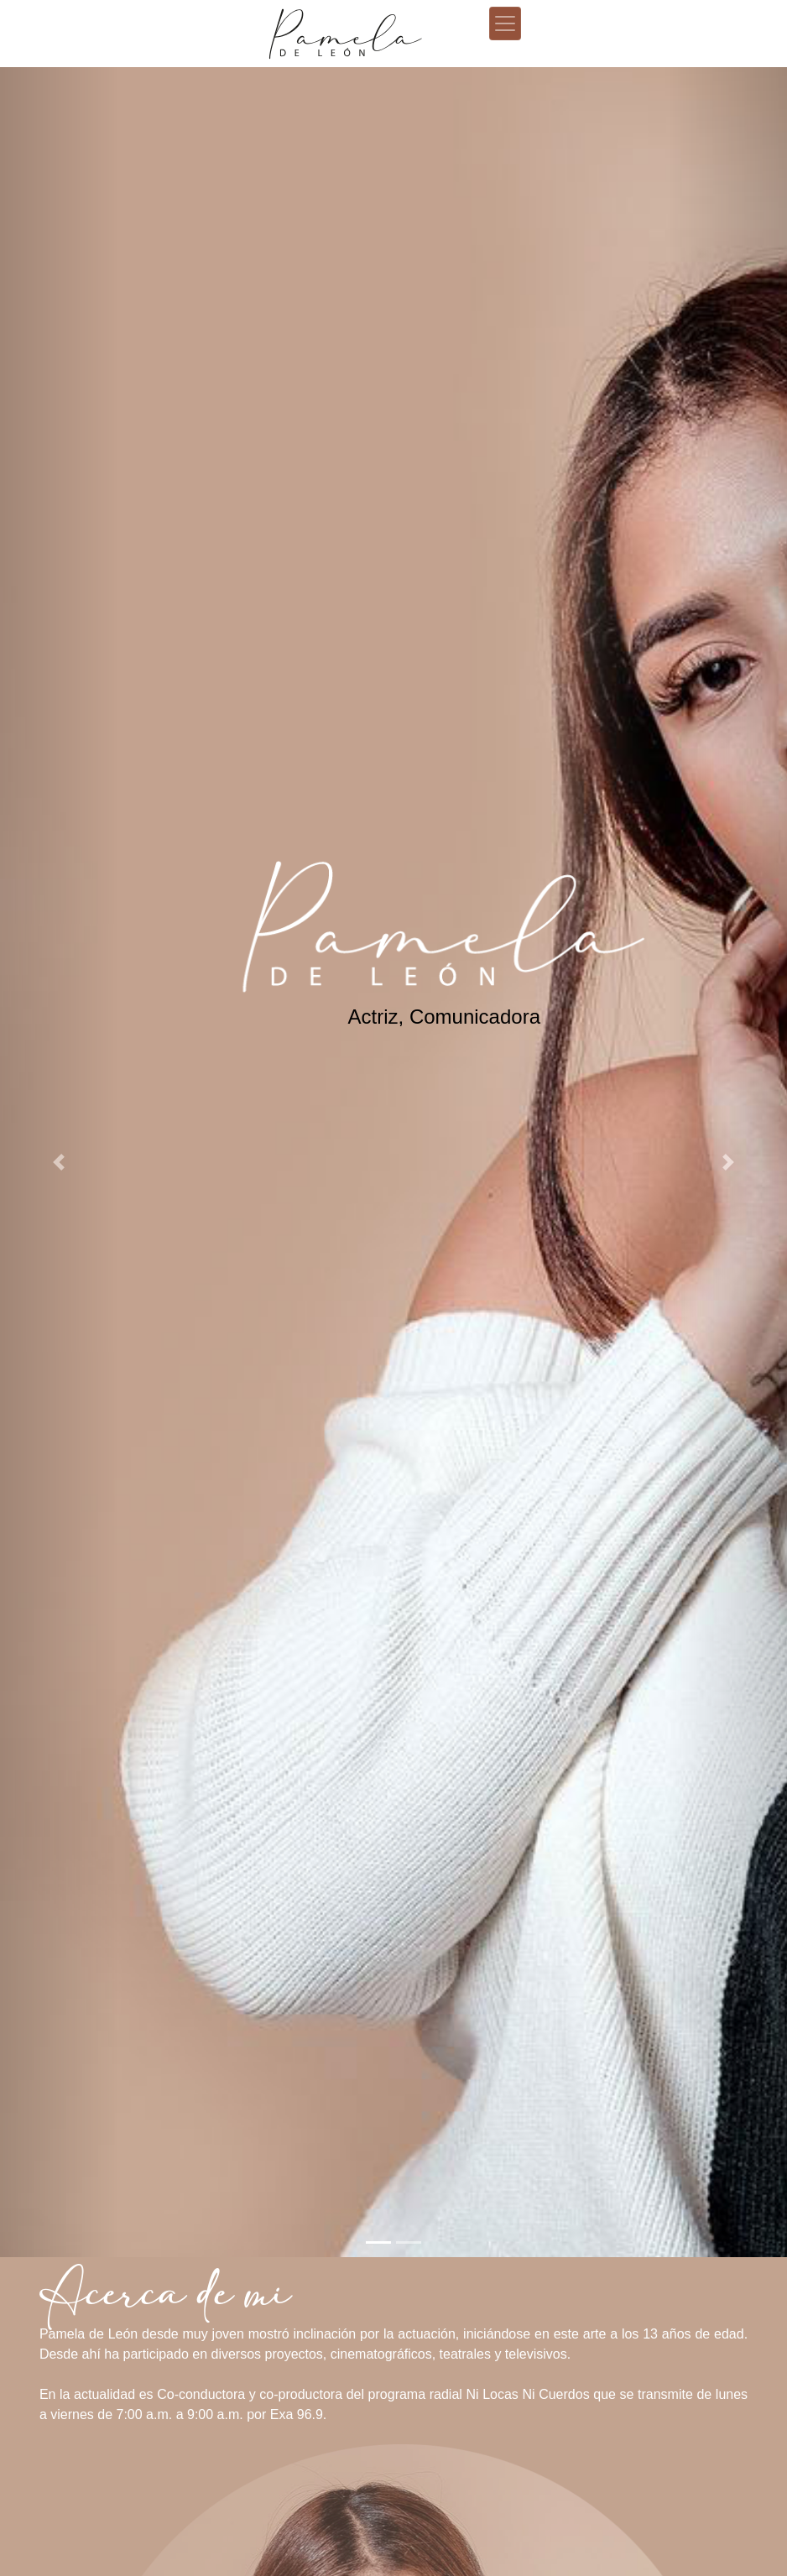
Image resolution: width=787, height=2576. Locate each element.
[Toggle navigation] (505, 23)
